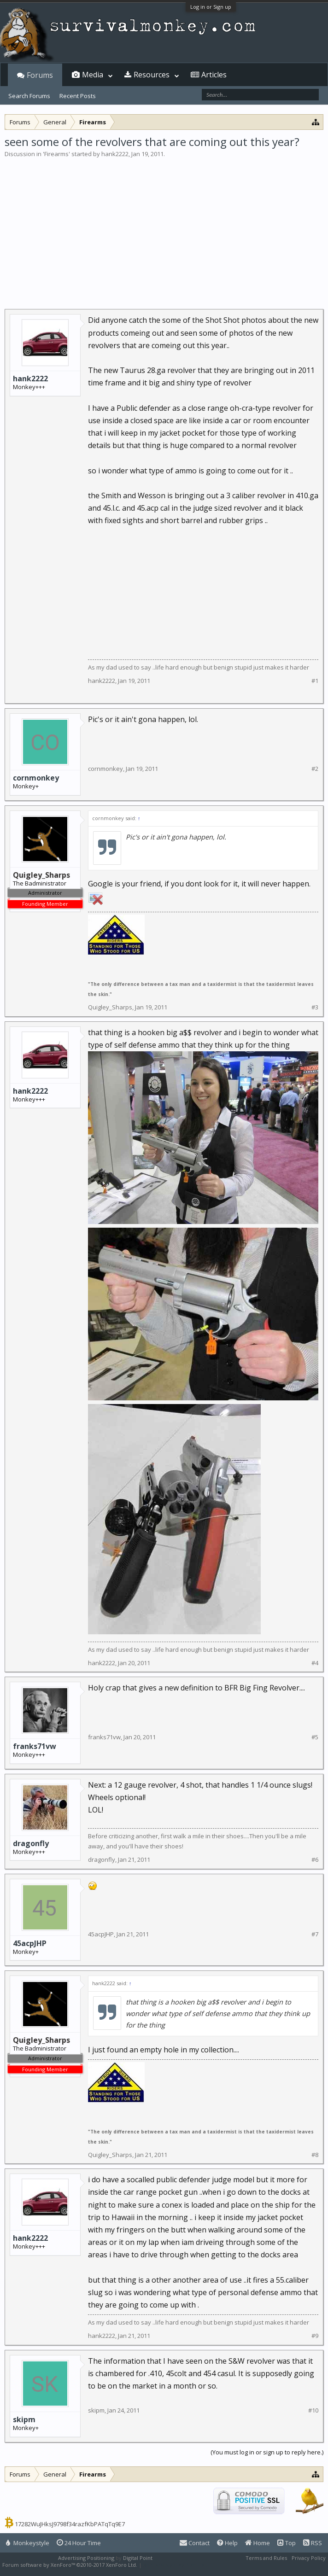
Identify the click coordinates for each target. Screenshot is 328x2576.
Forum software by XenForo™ (69, 2564)
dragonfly (31, 1843)
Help (227, 2543)
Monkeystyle (27, 2543)
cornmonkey (36, 777)
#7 (314, 1934)
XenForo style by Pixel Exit (175, 2564)
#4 (314, 1663)
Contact (195, 2543)
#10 (313, 2410)
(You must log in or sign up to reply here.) (267, 2452)
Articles (214, 75)
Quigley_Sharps (110, 1007)
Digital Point (137, 2557)
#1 (314, 681)
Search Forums (29, 96)
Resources (152, 75)
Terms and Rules (266, 2557)
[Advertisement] (164, 227)
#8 (314, 2155)
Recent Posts (77, 96)
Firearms (56, 154)
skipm (24, 2419)
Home (257, 2543)
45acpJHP (30, 1943)
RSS (312, 2543)
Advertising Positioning (86, 2557)
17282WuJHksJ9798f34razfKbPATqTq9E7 (70, 2524)
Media (92, 75)
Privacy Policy (309, 2557)
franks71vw (34, 1746)
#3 (314, 1007)
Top (286, 2543)
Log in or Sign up (210, 6)
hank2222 (115, 154)
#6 (314, 1860)
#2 (314, 769)
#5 (314, 1737)
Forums (40, 75)
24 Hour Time (79, 2543)
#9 (314, 2336)
